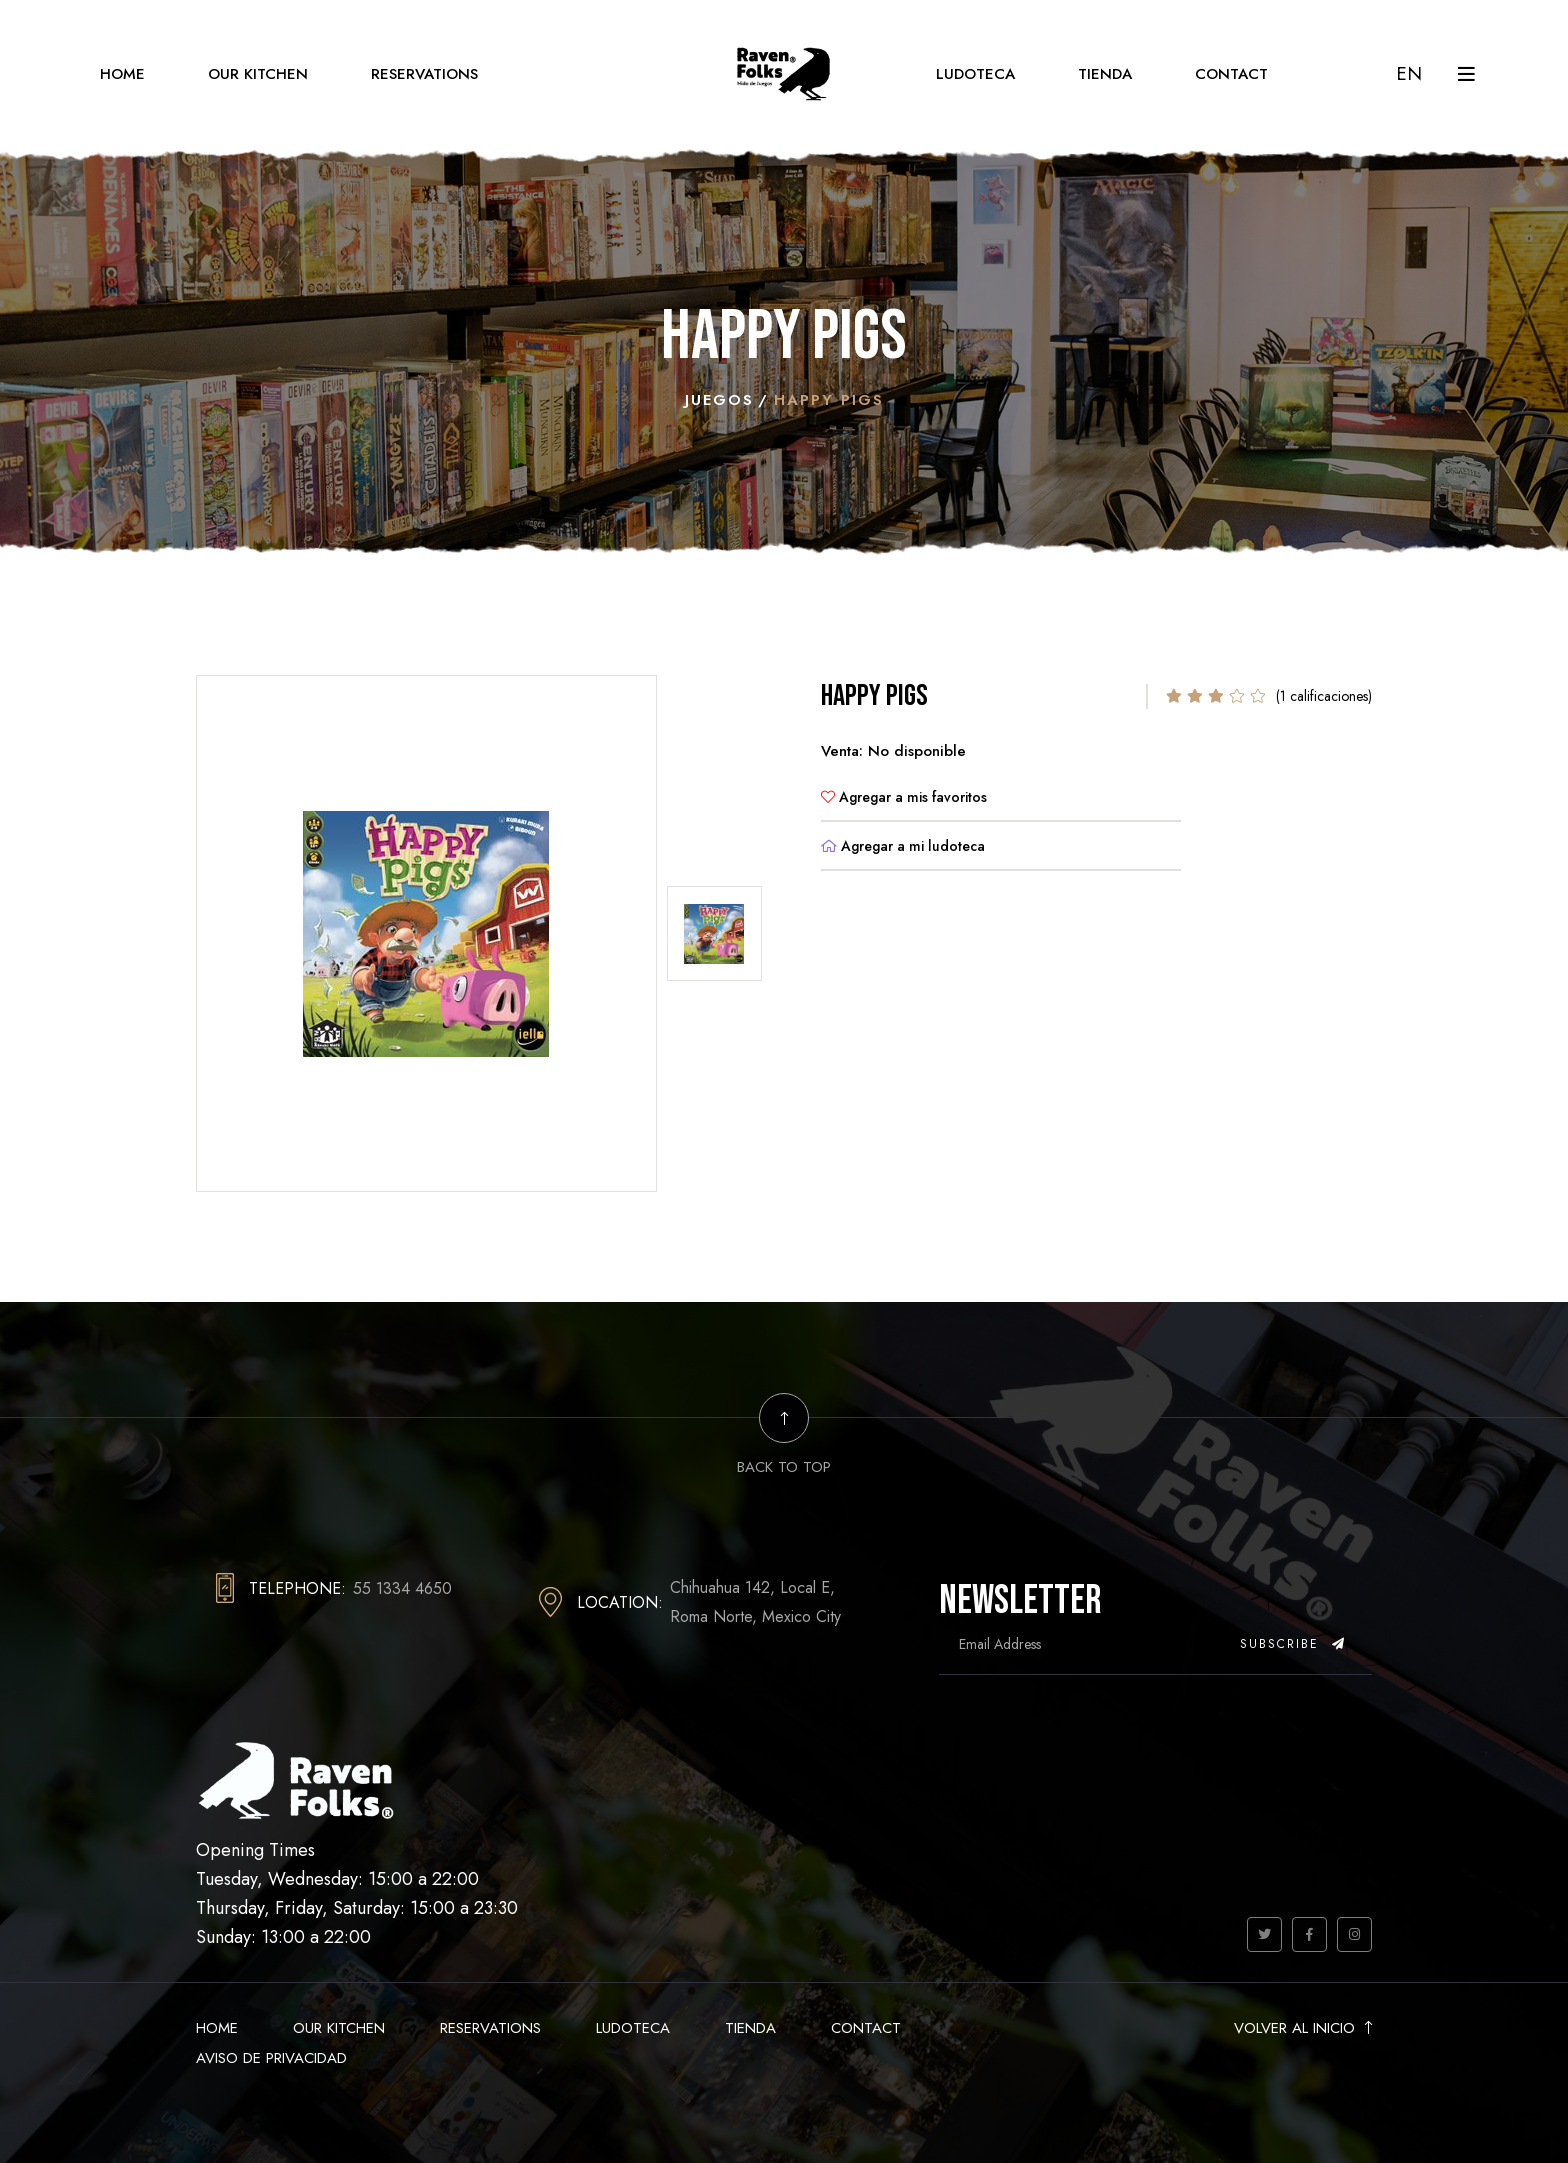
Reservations (424, 74)
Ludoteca (975, 74)
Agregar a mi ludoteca (903, 846)
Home (122, 74)
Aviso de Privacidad (271, 2058)
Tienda (1105, 74)
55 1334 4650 (402, 1588)
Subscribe (1293, 1644)
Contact (1231, 74)
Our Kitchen (258, 74)
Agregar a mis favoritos (904, 797)
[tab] (714, 933)
